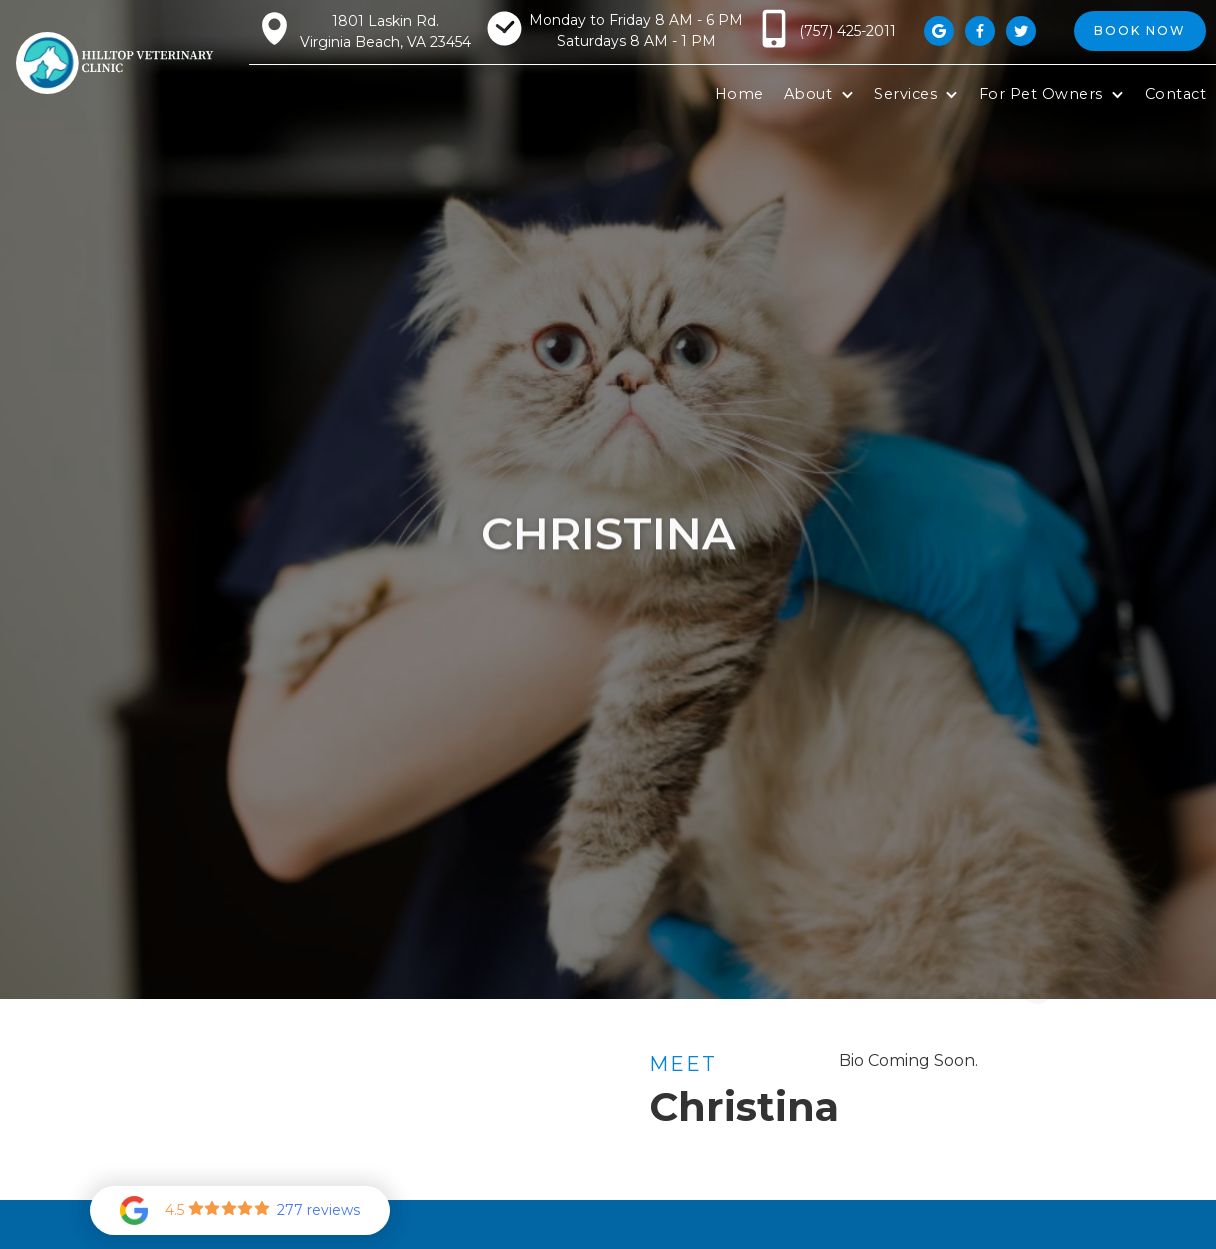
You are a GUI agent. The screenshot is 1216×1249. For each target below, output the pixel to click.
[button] (819, 95)
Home (739, 94)
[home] (116, 63)
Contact (1176, 94)
